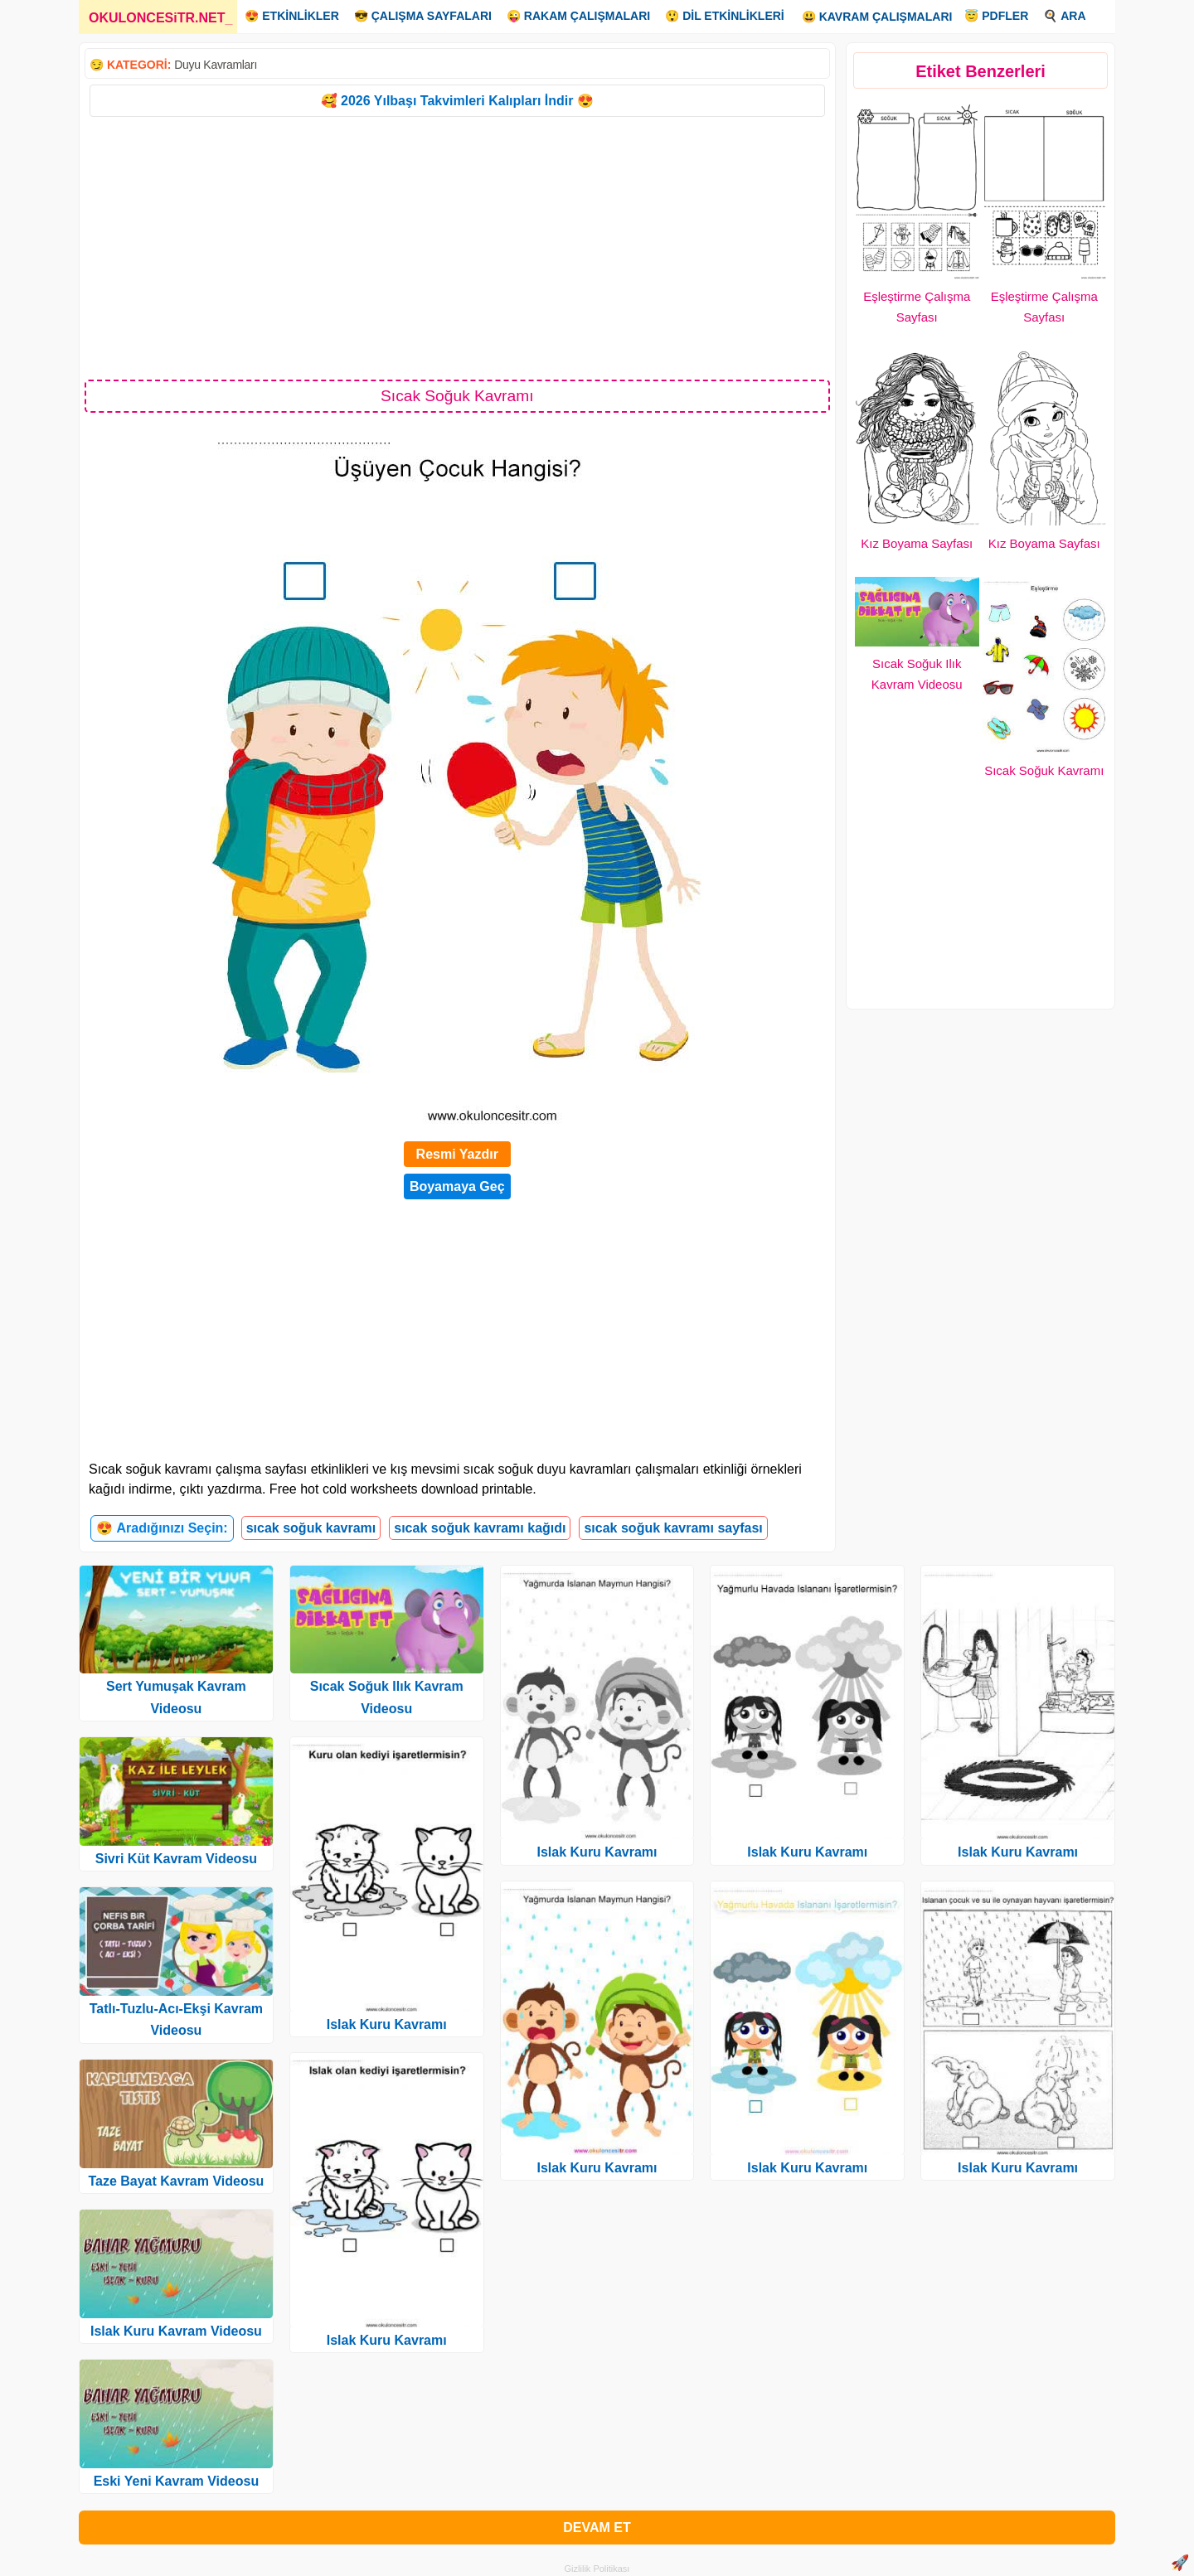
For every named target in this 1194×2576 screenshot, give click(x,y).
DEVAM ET (596, 2527)
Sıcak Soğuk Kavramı (1044, 770)
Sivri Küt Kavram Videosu (176, 1859)
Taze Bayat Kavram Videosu (176, 2181)
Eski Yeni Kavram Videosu (177, 2481)
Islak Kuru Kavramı (387, 2024)
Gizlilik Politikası (597, 2569)
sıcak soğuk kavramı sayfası (673, 1528)
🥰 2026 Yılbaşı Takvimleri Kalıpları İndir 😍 (457, 101)
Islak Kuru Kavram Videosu (176, 2331)
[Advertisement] (457, 247)
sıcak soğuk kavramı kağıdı (479, 1528)
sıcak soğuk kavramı (311, 1528)
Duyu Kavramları (215, 64)
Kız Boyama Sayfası (917, 543)
